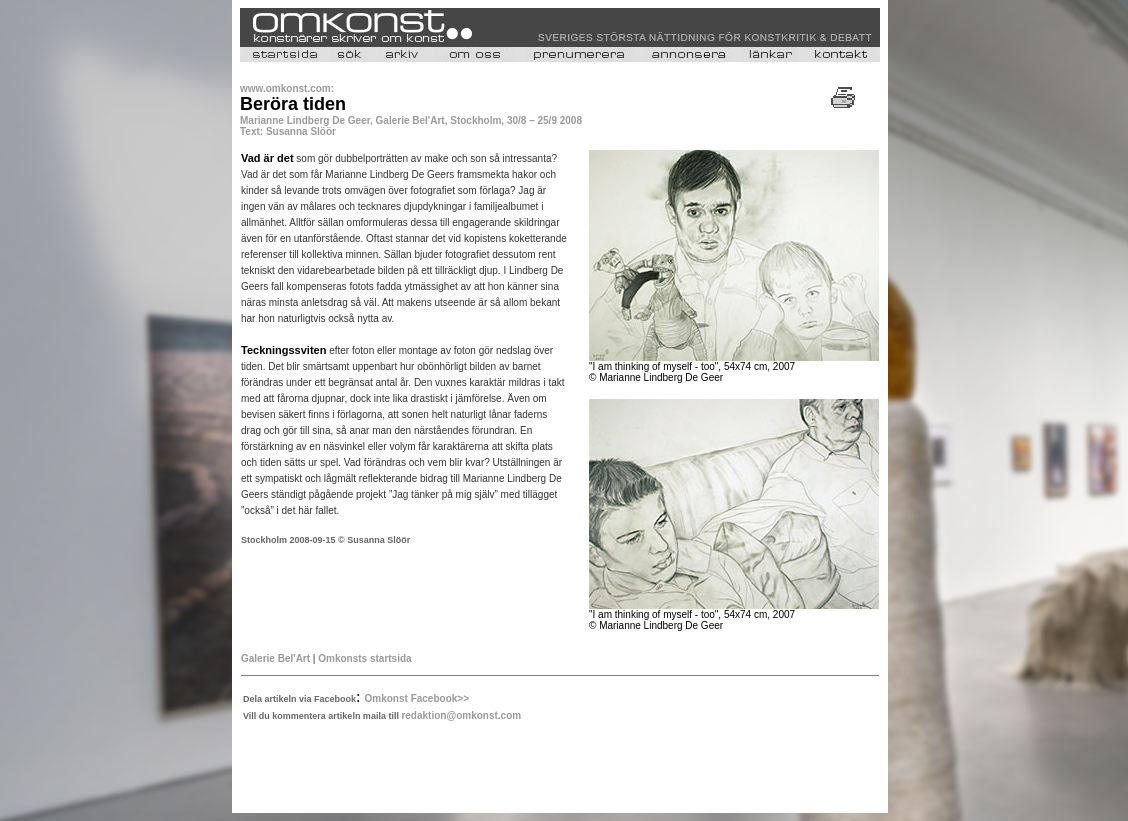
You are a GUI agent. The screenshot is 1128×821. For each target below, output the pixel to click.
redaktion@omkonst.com (461, 715)
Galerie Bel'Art (277, 658)
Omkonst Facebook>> (417, 698)
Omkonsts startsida (364, 658)
